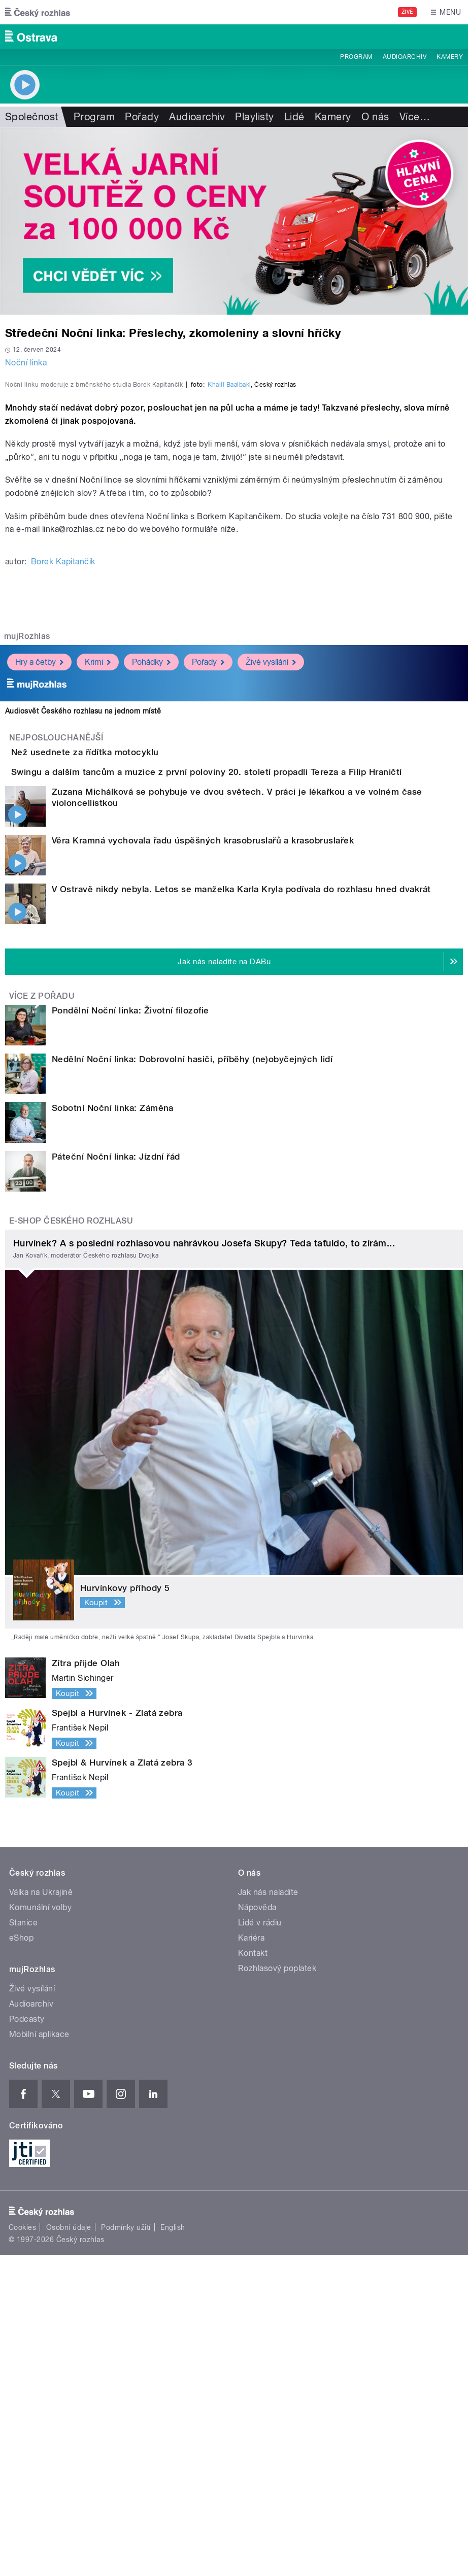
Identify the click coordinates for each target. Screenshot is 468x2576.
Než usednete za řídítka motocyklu (125, 1015)
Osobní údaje (68, 2549)
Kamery (450, 56)
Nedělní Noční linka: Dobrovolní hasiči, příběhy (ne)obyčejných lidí (192, 1380)
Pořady (142, 117)
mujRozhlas (27, 899)
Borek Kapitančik (63, 824)
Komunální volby (40, 2228)
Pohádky (151, 925)
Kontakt (253, 2274)
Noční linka (26, 362)
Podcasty (27, 2340)
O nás (375, 117)
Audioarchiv (404, 56)
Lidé (294, 117)
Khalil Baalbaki (229, 647)
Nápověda (257, 2228)
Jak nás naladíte (268, 2213)
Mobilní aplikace (39, 2355)
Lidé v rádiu (260, 2243)
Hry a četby (39, 925)
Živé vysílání (271, 925)
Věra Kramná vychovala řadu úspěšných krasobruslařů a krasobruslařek (203, 1161)
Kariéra (251, 2258)
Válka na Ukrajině (41, 2213)
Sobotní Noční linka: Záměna (113, 1429)
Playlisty (254, 117)
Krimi (98, 925)
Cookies (22, 2549)
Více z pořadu (42, 1316)
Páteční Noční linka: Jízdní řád (116, 1478)
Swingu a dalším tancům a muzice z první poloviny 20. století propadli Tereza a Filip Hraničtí (247, 1064)
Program (356, 56)
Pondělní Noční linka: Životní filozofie (130, 1332)
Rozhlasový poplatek (277, 2289)
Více (414, 117)
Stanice (23, 2243)
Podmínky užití (126, 2549)
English (172, 2549)
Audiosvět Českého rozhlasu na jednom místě (83, 974)
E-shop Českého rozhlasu (71, 1542)
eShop (21, 2258)
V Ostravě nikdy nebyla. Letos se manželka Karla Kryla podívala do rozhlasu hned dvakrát (241, 1210)
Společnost (31, 117)
